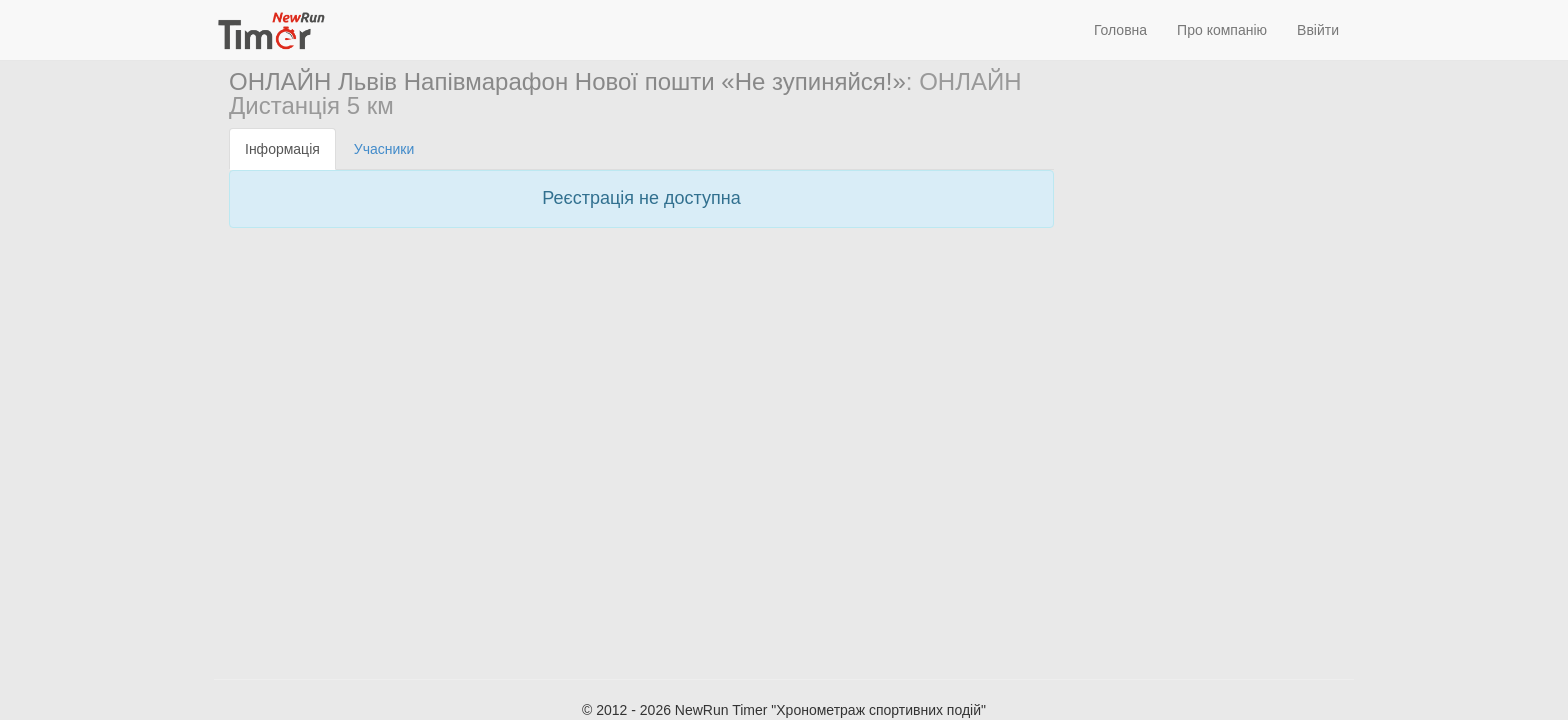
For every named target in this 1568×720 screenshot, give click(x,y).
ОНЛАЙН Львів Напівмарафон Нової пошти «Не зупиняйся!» (567, 81)
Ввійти (1318, 30)
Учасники (384, 149)
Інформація (282, 149)
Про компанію (1222, 30)
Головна (1120, 30)
